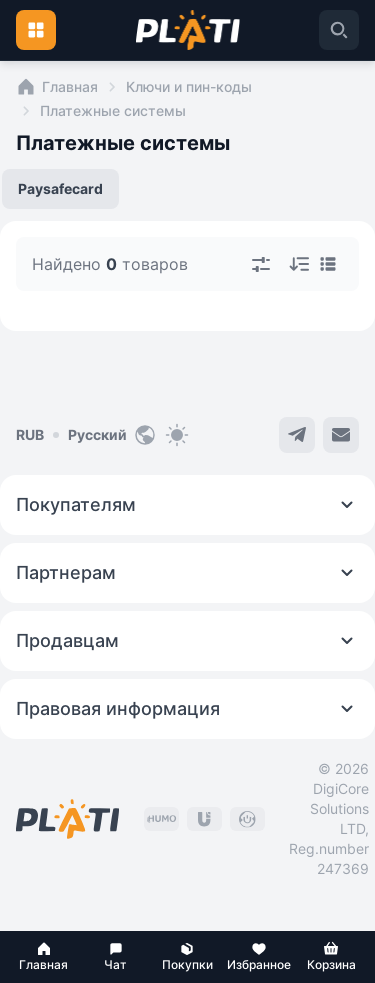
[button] (44, 957)
